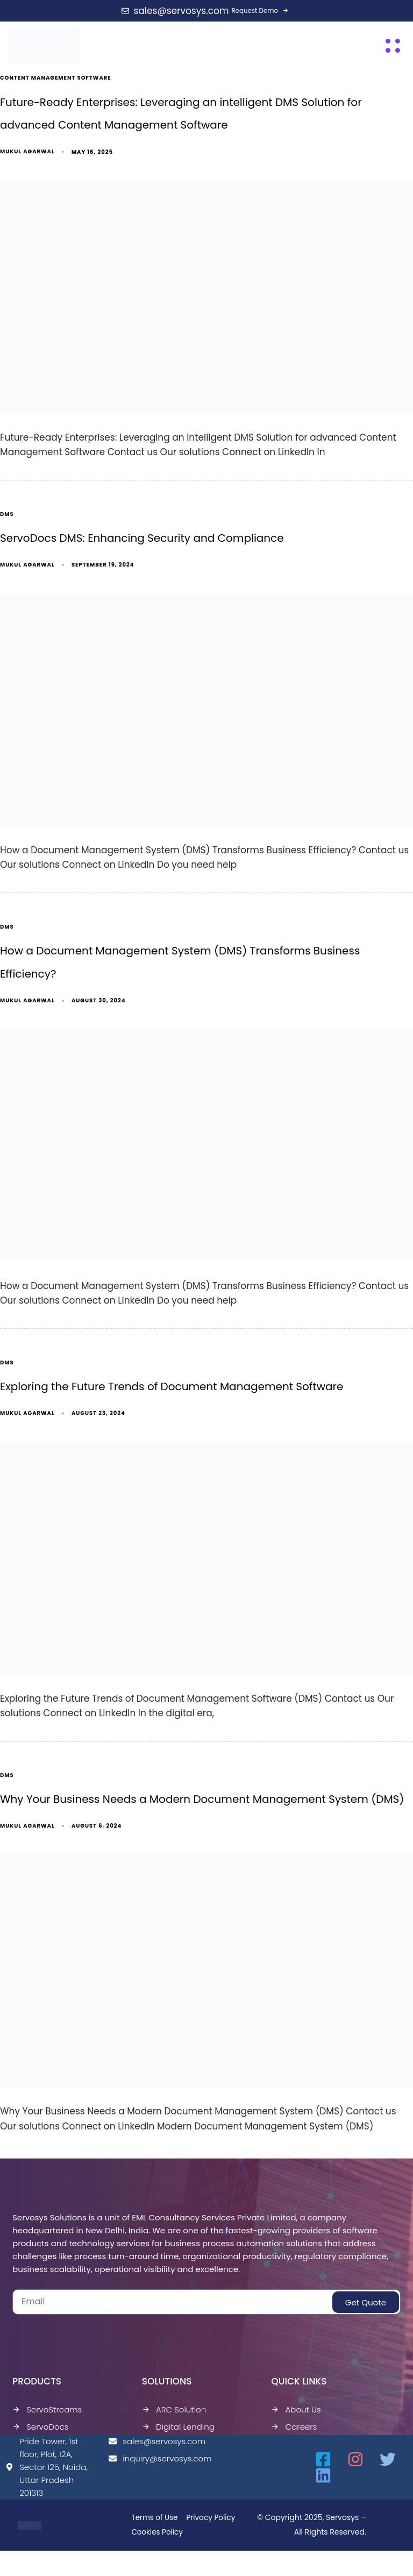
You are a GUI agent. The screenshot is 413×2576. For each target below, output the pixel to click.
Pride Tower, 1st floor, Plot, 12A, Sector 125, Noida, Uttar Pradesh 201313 (46, 2478)
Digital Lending (178, 2438)
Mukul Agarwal (27, 155)
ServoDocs (40, 2438)
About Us (296, 2420)
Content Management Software (55, 78)
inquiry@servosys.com (155, 2469)
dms (7, 517)
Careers (294, 2438)
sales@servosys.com (155, 2452)
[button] (393, 45)
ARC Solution (174, 2420)
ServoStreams (47, 2420)
